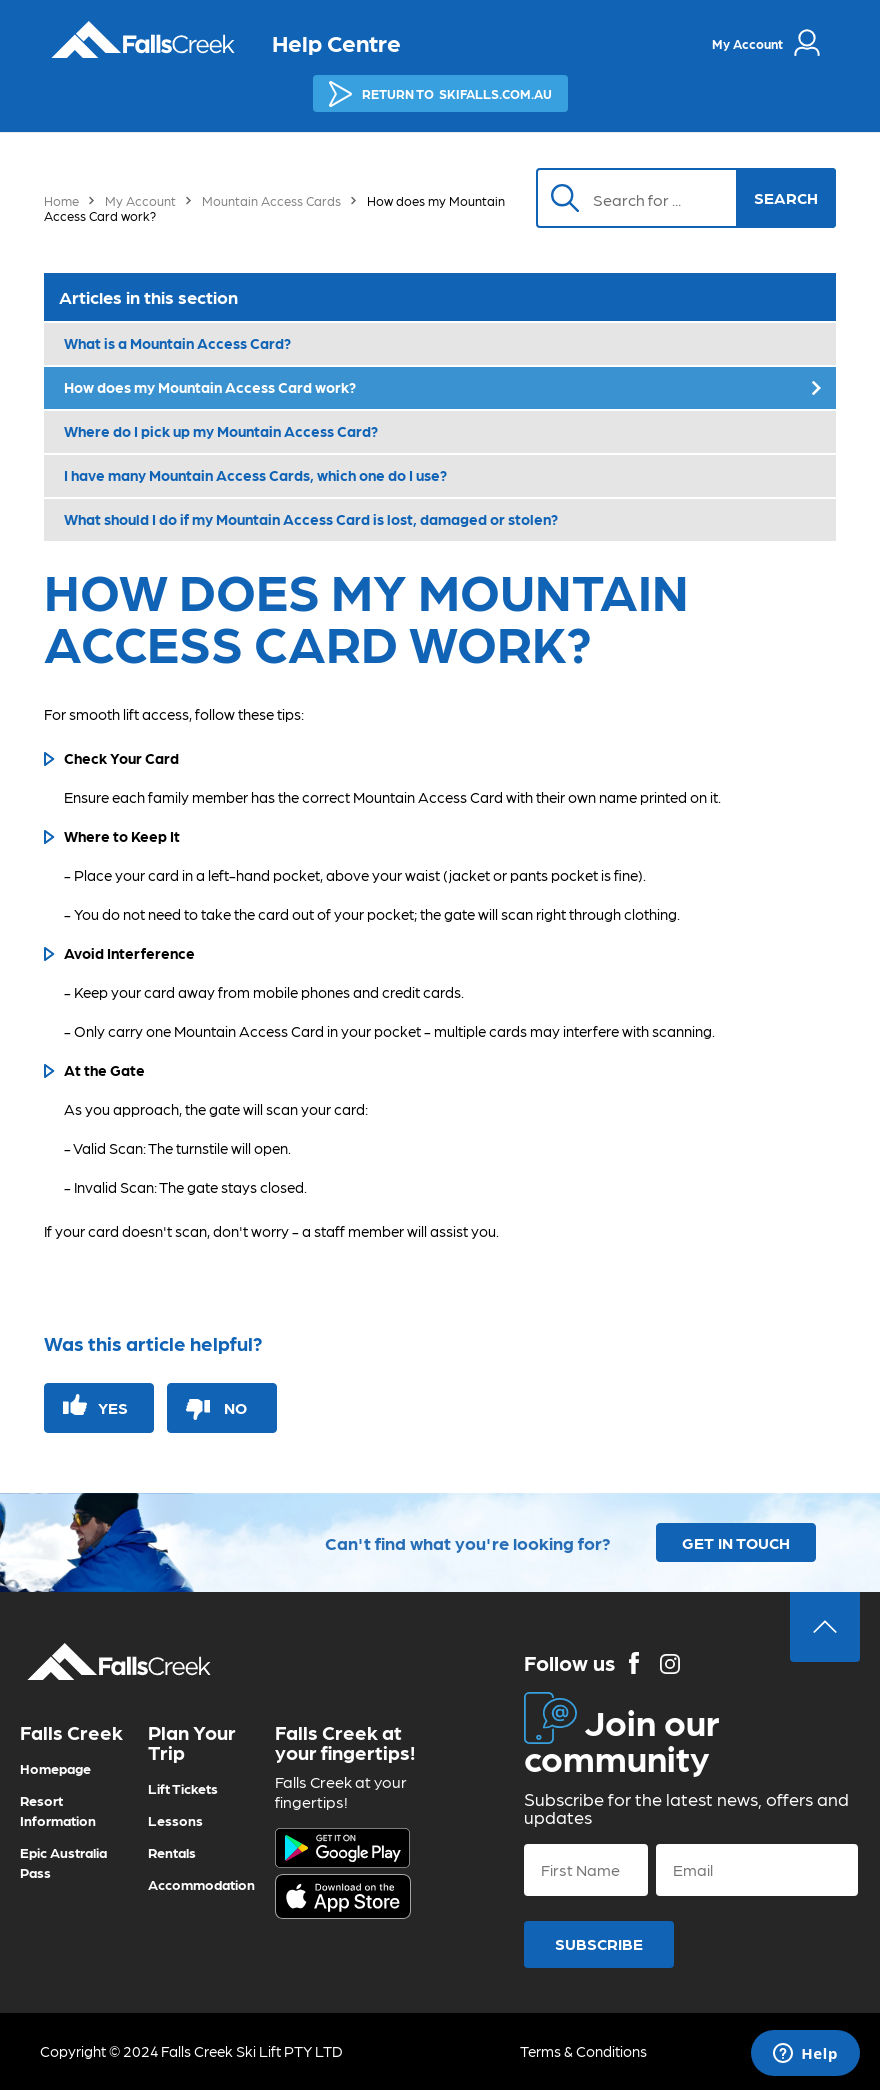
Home (61, 200)
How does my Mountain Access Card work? (210, 387)
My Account (140, 200)
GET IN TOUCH (736, 1542)
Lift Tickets (183, 1788)
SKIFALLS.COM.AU (440, 94)
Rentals (172, 1852)
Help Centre (336, 41)
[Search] (647, 198)
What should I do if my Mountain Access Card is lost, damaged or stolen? (311, 519)
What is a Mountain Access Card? (177, 343)
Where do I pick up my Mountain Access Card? (221, 431)
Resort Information (58, 1810)
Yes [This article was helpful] (113, 1407)
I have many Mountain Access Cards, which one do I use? (255, 475)
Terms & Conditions (583, 2051)
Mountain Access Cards (271, 200)
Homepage (55, 1768)
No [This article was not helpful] (235, 1407)
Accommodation (201, 1884)
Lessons (175, 1820)
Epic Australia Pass (63, 1862)
